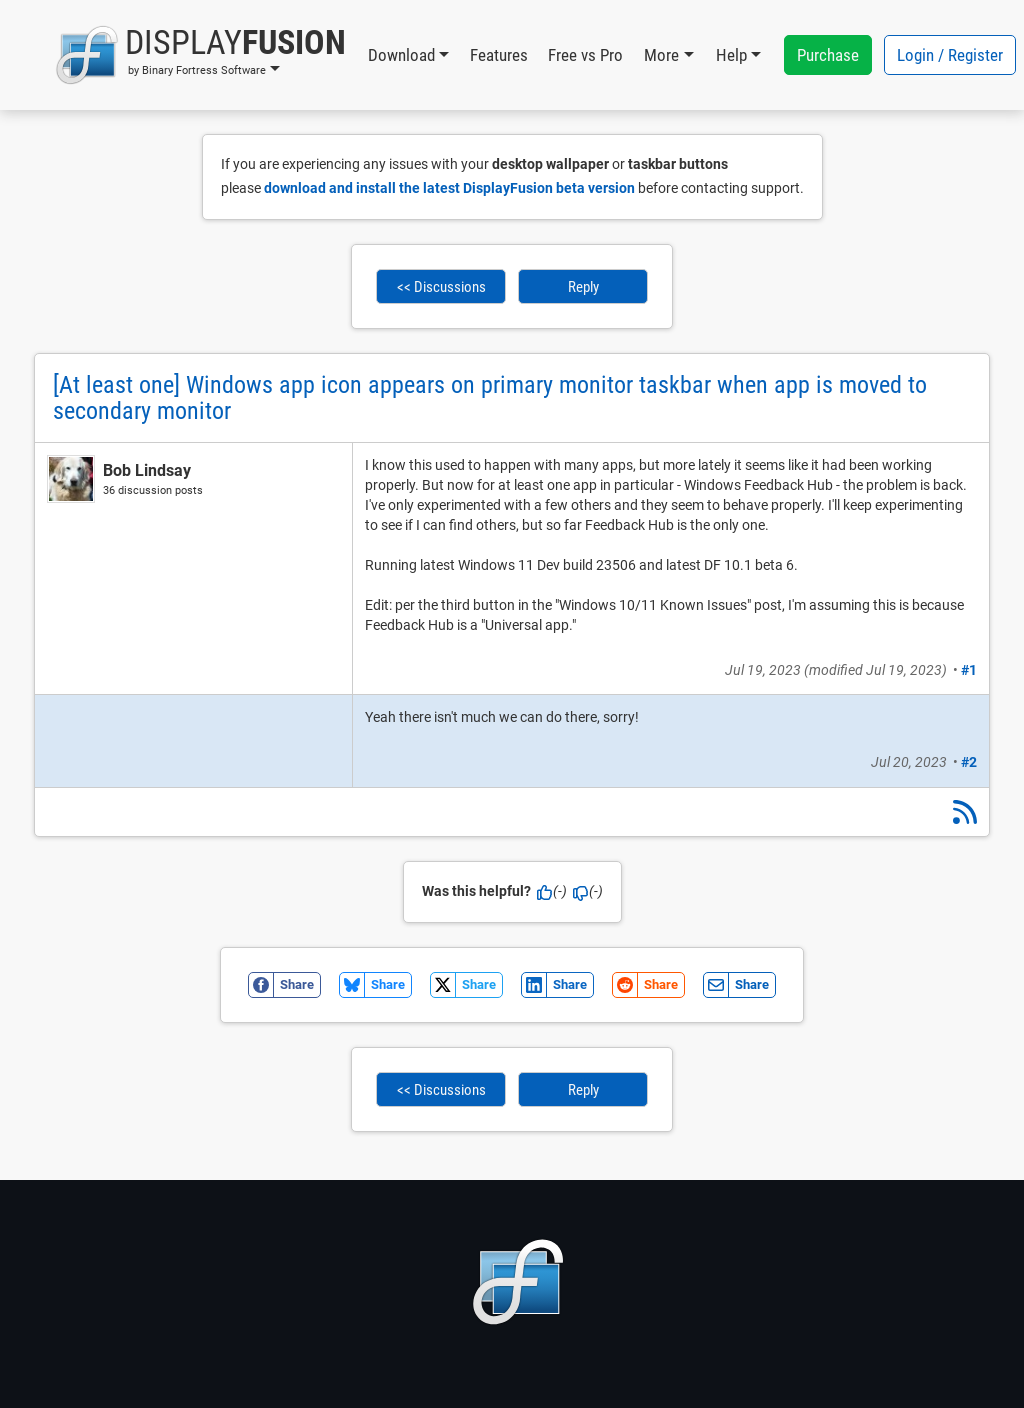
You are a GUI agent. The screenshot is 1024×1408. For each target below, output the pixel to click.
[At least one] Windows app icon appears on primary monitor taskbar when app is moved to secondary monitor (490, 398)
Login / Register (950, 55)
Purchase (828, 55)
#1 (969, 670)
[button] (200, 55)
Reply (583, 287)
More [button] (661, 55)
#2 (969, 762)
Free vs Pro (585, 55)
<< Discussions (441, 287)
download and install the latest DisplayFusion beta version (449, 188)
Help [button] (731, 55)
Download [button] (401, 55)
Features (499, 55)
